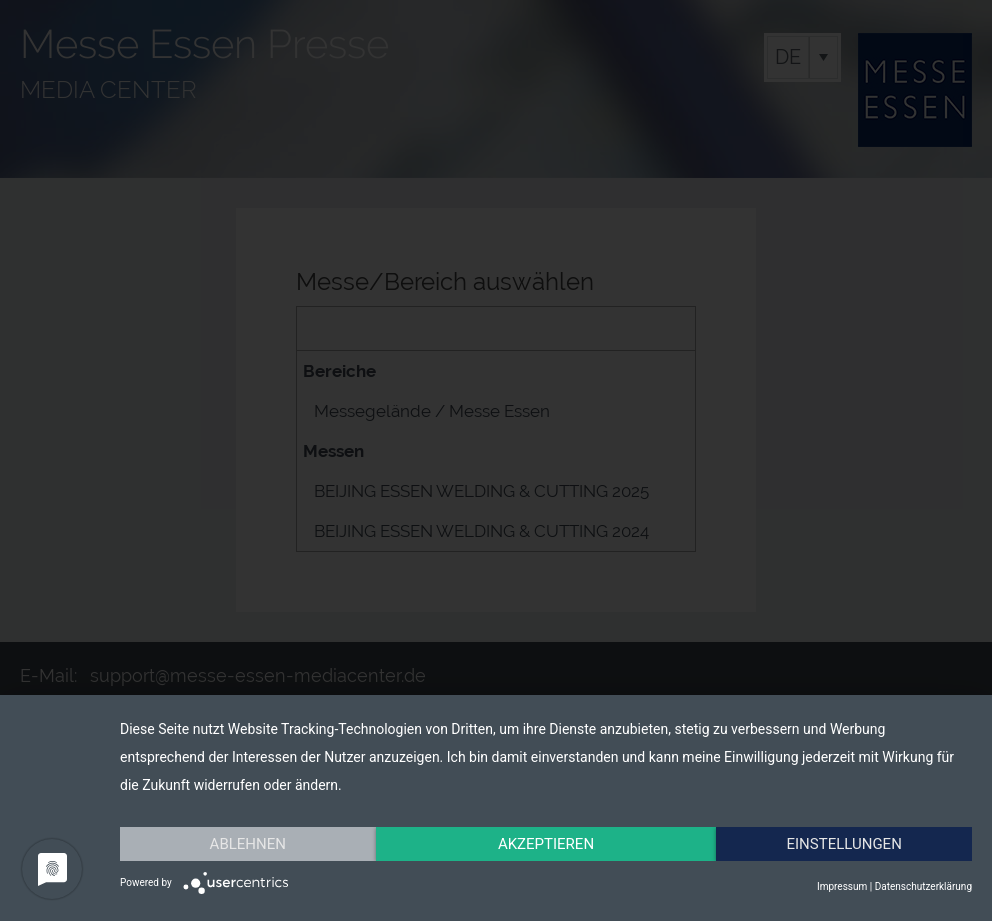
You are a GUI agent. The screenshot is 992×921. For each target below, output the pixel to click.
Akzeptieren (546, 844)
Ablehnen (248, 844)
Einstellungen (844, 844)
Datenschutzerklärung (923, 886)
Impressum (842, 886)
